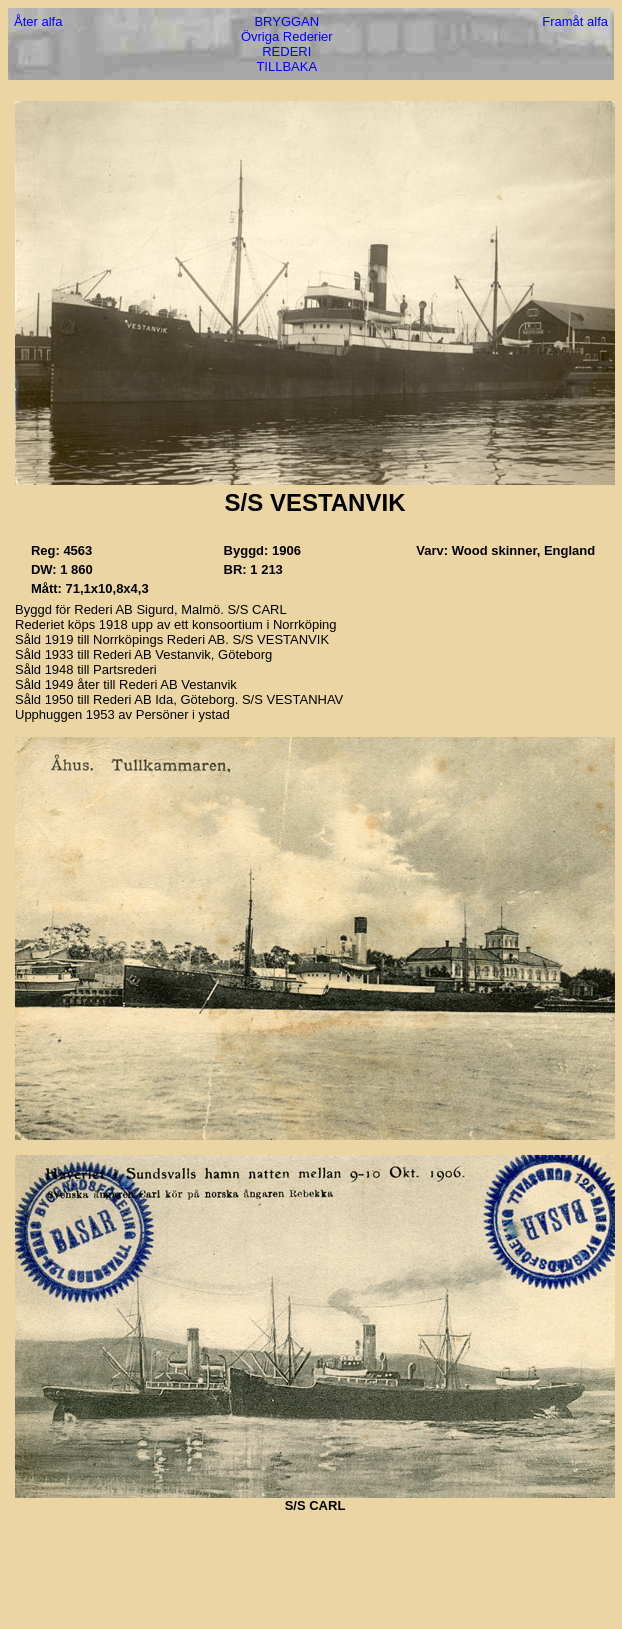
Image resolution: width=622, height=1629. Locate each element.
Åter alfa (38, 21)
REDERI (286, 51)
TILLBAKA (286, 66)
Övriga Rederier (287, 36)
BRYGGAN (286, 21)
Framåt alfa (575, 21)
